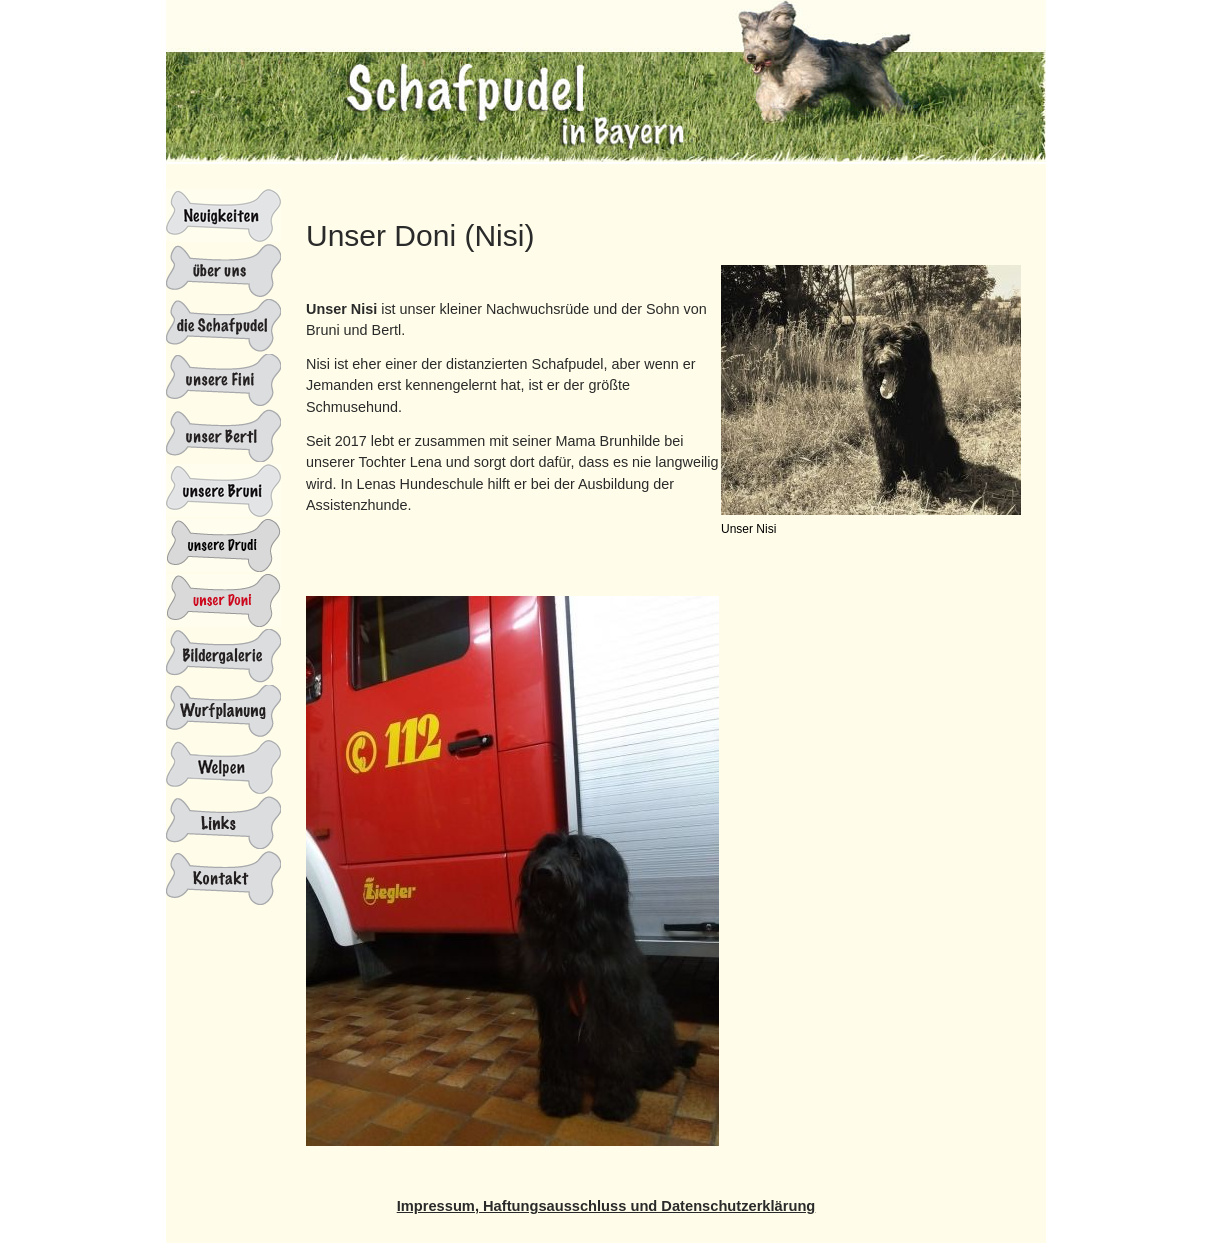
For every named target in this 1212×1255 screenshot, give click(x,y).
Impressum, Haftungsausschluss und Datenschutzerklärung (606, 1206)
